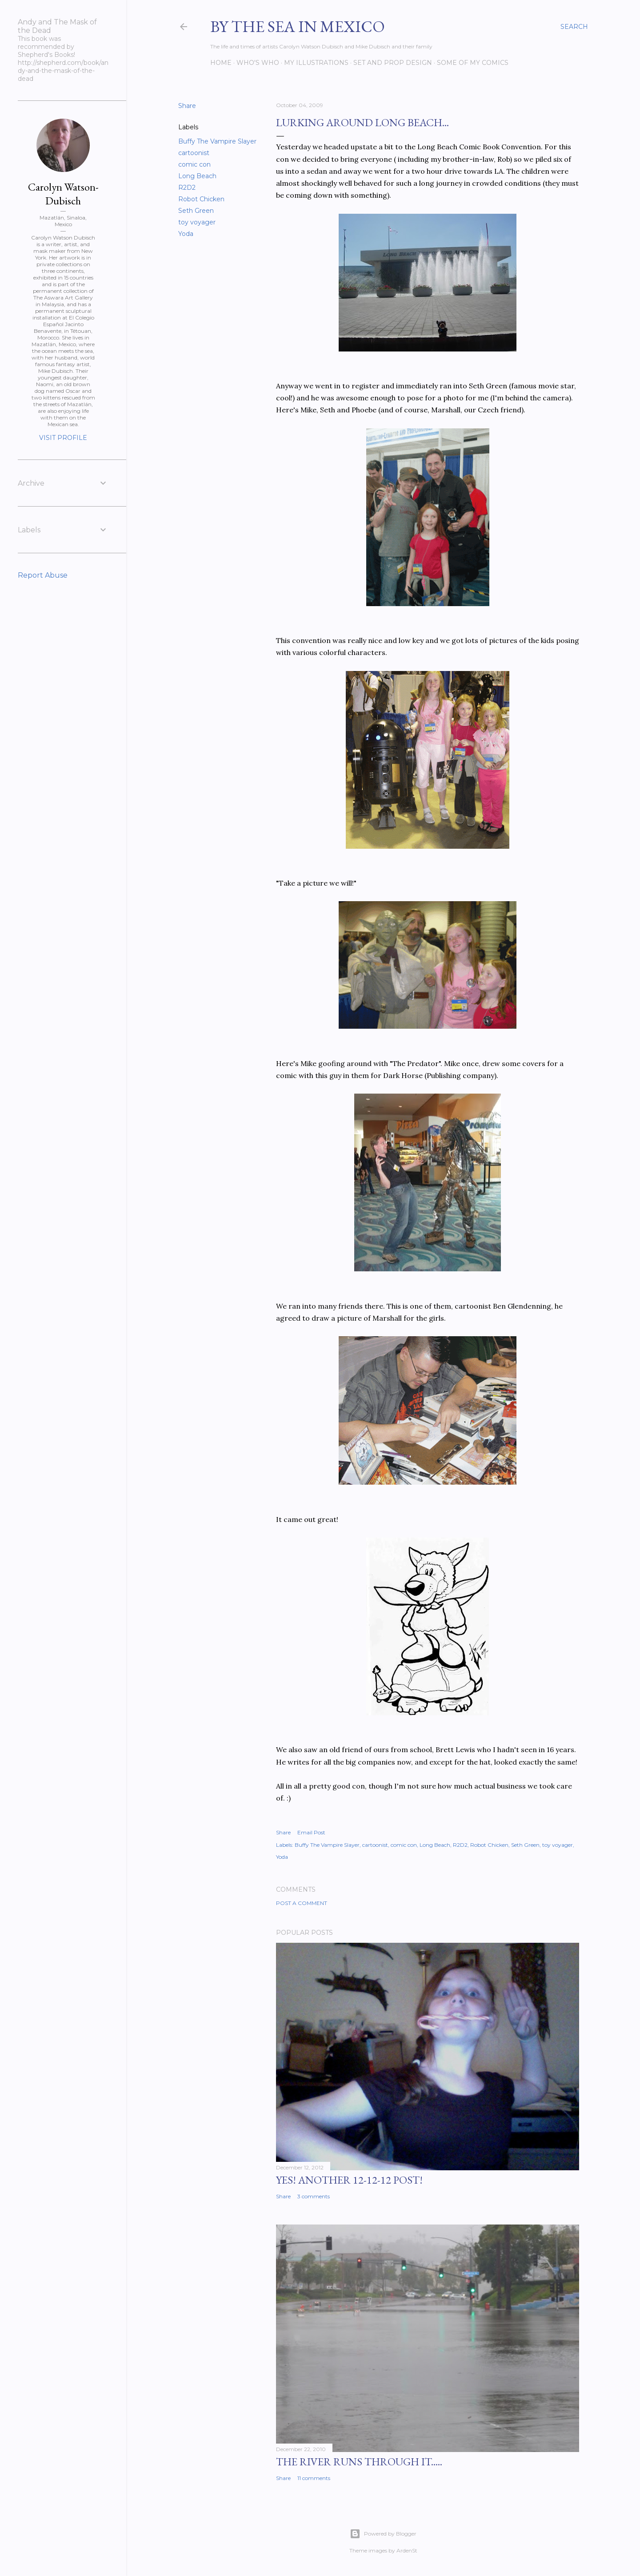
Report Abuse (43, 575)
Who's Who (257, 63)
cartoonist (193, 153)
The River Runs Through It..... (359, 2461)
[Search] (574, 26)
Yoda (185, 234)
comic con (194, 164)
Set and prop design (392, 63)
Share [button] (187, 106)
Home (221, 63)
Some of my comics (472, 63)
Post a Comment (301, 1903)
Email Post (311, 1832)
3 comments (313, 2196)
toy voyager (197, 222)
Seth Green (196, 211)
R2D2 (187, 188)
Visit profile (63, 438)
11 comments (313, 2478)
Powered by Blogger (383, 2533)
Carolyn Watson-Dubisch (63, 194)
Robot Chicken (201, 199)
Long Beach (197, 176)
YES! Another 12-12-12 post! (349, 2180)
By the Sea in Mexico (297, 26)
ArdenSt (406, 2550)
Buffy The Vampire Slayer (217, 141)
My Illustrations (316, 63)
